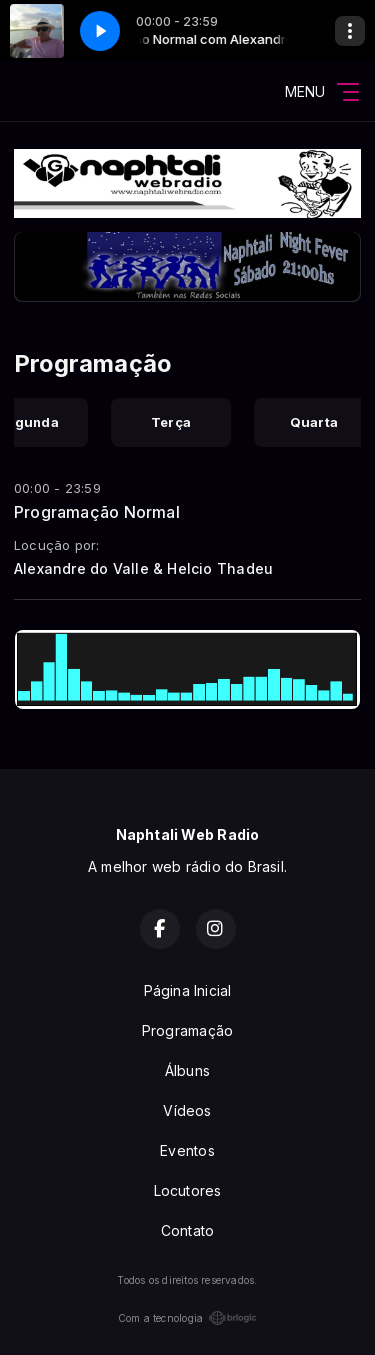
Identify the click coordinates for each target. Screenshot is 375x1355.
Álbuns (187, 1070)
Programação (187, 1030)
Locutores (188, 1190)
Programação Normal (97, 512)
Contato (187, 1230)
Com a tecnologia (187, 1318)
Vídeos (187, 1110)
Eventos (187, 1150)
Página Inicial (188, 990)
